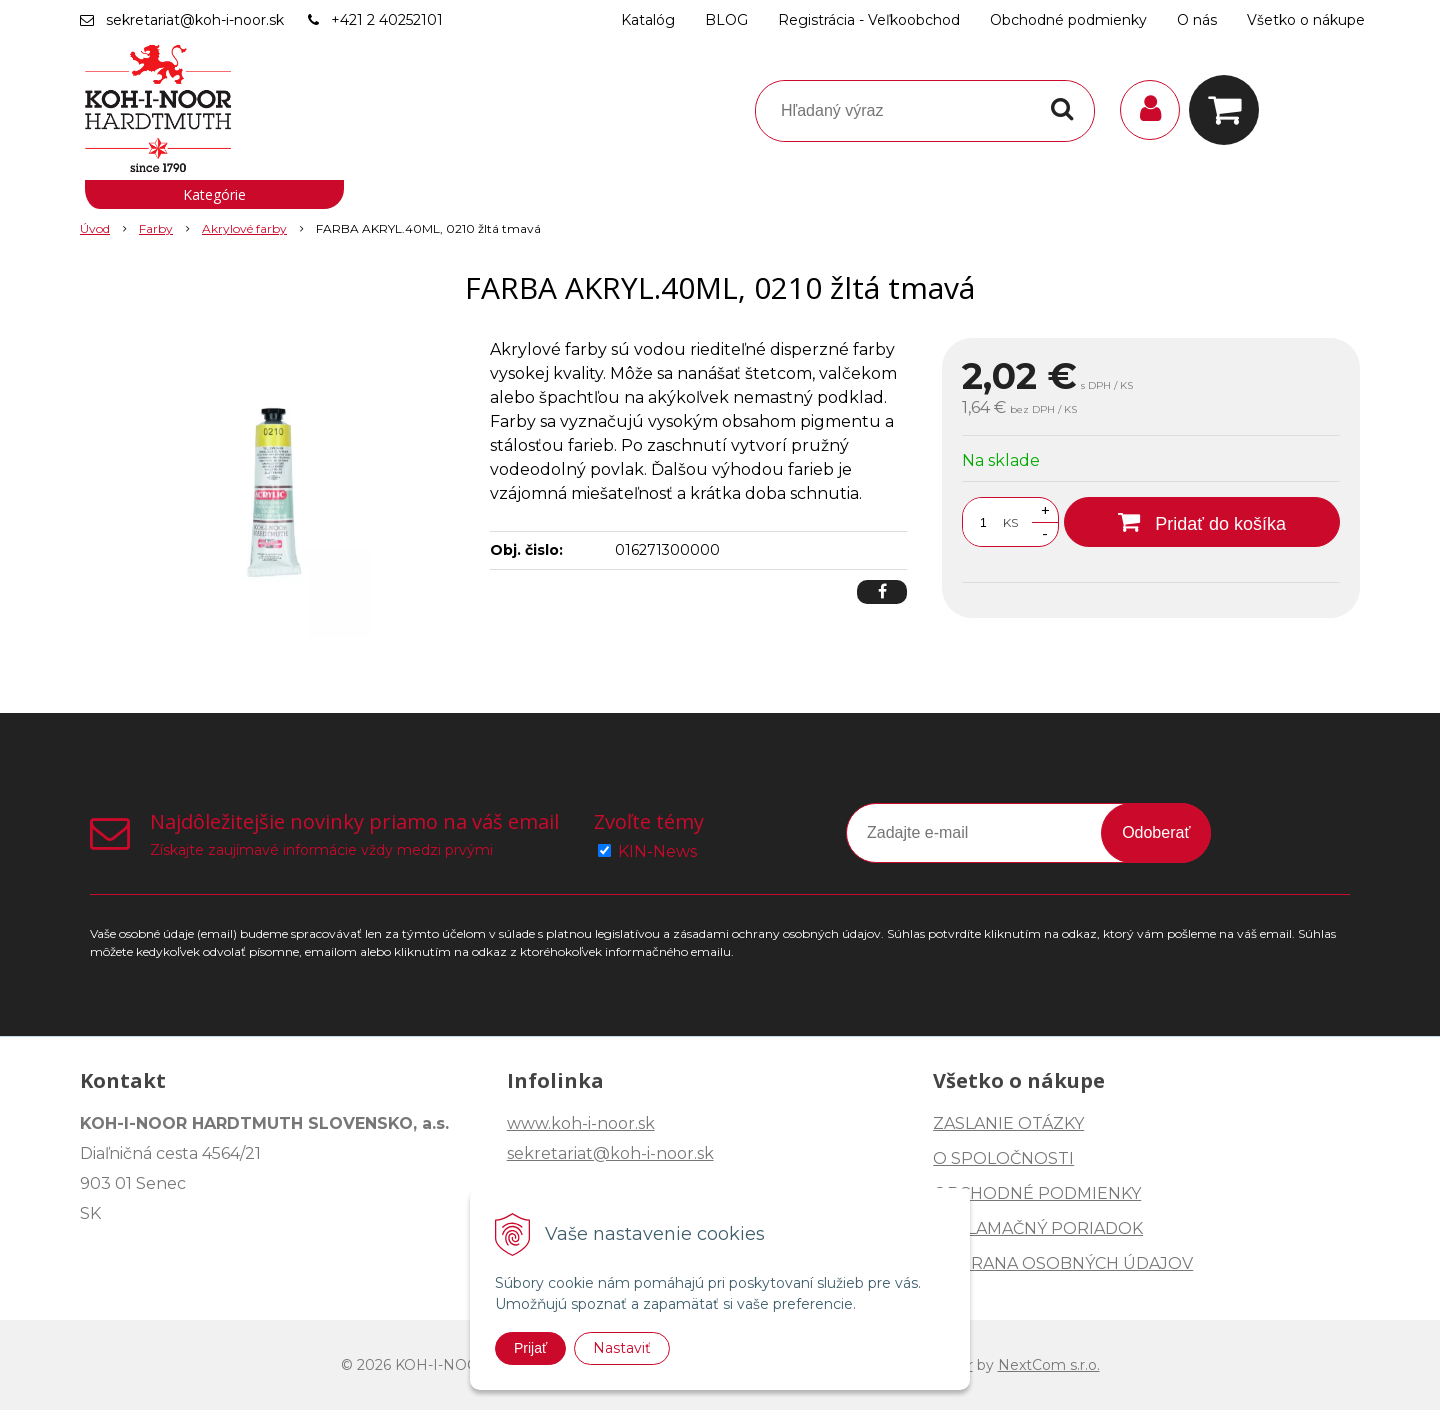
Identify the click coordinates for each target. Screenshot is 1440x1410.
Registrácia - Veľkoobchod (869, 20)
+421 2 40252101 (387, 20)
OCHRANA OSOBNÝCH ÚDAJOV (1063, 1263)
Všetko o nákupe (1306, 20)
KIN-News (657, 851)
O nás (1197, 20)
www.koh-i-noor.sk (581, 1123)
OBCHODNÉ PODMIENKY (1037, 1193)
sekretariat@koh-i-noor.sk (195, 20)
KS (1010, 522)
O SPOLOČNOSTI (1003, 1158)
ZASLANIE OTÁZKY (1008, 1123)
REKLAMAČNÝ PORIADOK (1038, 1228)
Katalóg (648, 20)
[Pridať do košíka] (1202, 522)
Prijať (530, 1348)
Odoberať (1156, 832)
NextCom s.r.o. (1049, 1365)
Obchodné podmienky (1068, 20)
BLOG (726, 20)
